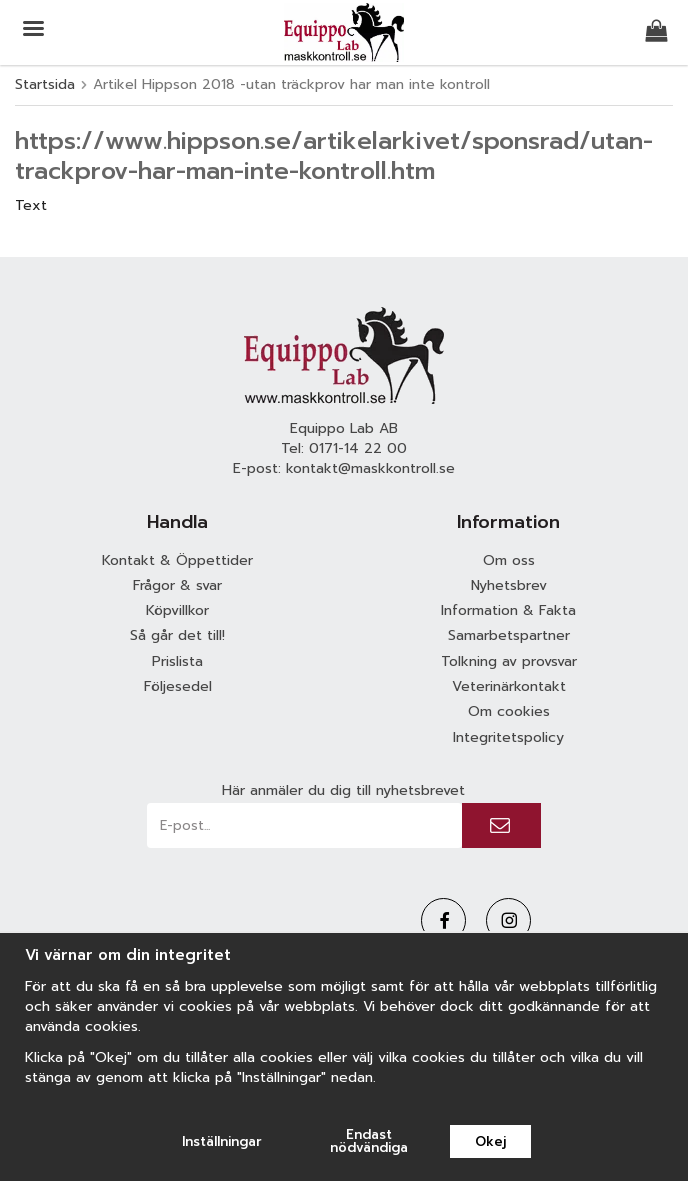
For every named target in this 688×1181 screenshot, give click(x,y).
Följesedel (178, 686)
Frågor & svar (177, 585)
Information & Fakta (508, 610)
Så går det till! (177, 635)
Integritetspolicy (508, 737)
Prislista (177, 661)
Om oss (509, 560)
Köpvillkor (177, 610)
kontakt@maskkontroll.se (370, 468)
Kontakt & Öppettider (177, 560)
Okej (490, 1141)
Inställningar (222, 1141)
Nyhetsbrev (509, 585)
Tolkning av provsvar (509, 661)
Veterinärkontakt (509, 686)
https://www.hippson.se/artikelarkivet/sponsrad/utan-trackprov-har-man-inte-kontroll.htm (334, 156)
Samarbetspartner (509, 635)
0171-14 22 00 (358, 448)
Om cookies (509, 711)
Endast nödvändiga (369, 1141)
